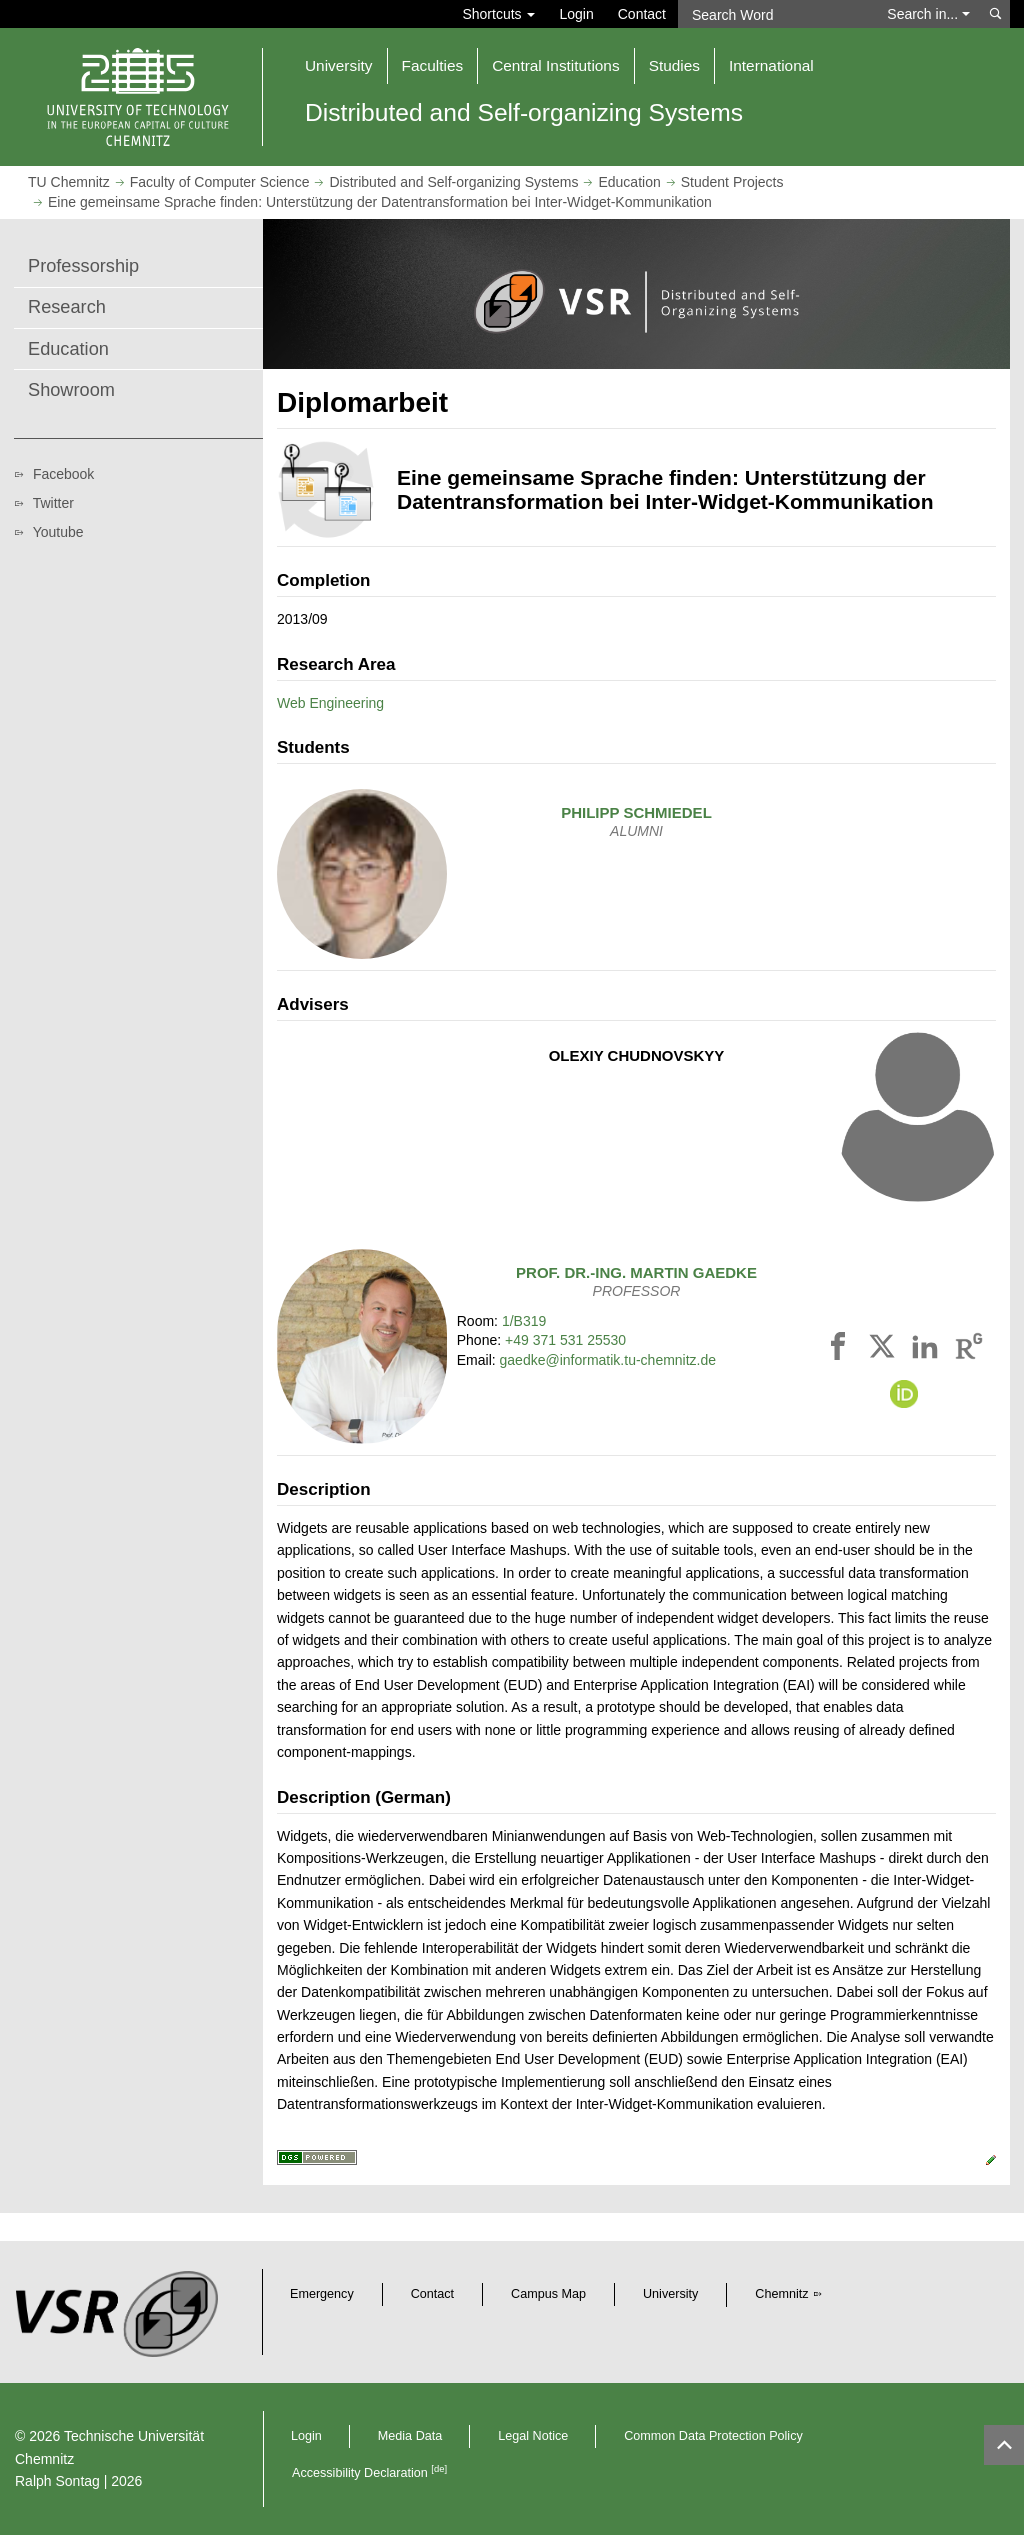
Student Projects (732, 182)
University (670, 2294)
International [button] (771, 65)
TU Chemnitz (69, 182)
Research (67, 307)
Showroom (71, 390)
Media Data (410, 2436)
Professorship (83, 266)
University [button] (339, 65)
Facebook (63, 474)
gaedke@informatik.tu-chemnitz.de (608, 1360)
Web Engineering (330, 703)
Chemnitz (781, 2294)
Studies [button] (674, 65)
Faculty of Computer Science (220, 182)
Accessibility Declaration (369, 2473)
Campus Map (548, 2294)
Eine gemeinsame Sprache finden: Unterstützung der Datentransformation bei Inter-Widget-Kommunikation (380, 202)
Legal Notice (533, 2436)
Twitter (53, 503)
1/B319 (524, 1321)
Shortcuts (498, 14)
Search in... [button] (928, 14)
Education (629, 182)
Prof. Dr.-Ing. (636, 1272)
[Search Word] (776, 14)
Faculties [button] (433, 65)
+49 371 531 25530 (565, 1340)
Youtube (58, 532)
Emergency (322, 2294)
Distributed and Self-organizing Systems (453, 182)
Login (576, 14)
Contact (642, 14)
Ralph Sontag (57, 2481)
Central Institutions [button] (555, 65)
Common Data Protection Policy (713, 2436)
